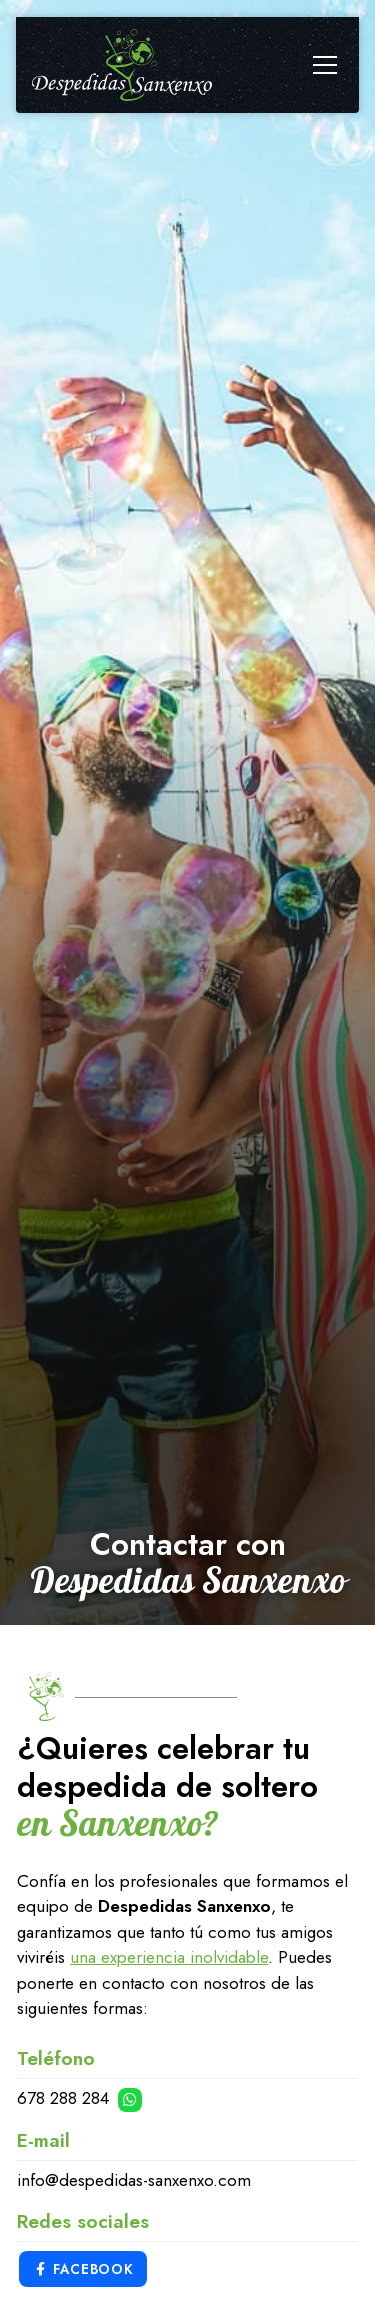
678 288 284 (65, 2098)
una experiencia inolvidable (169, 1957)
